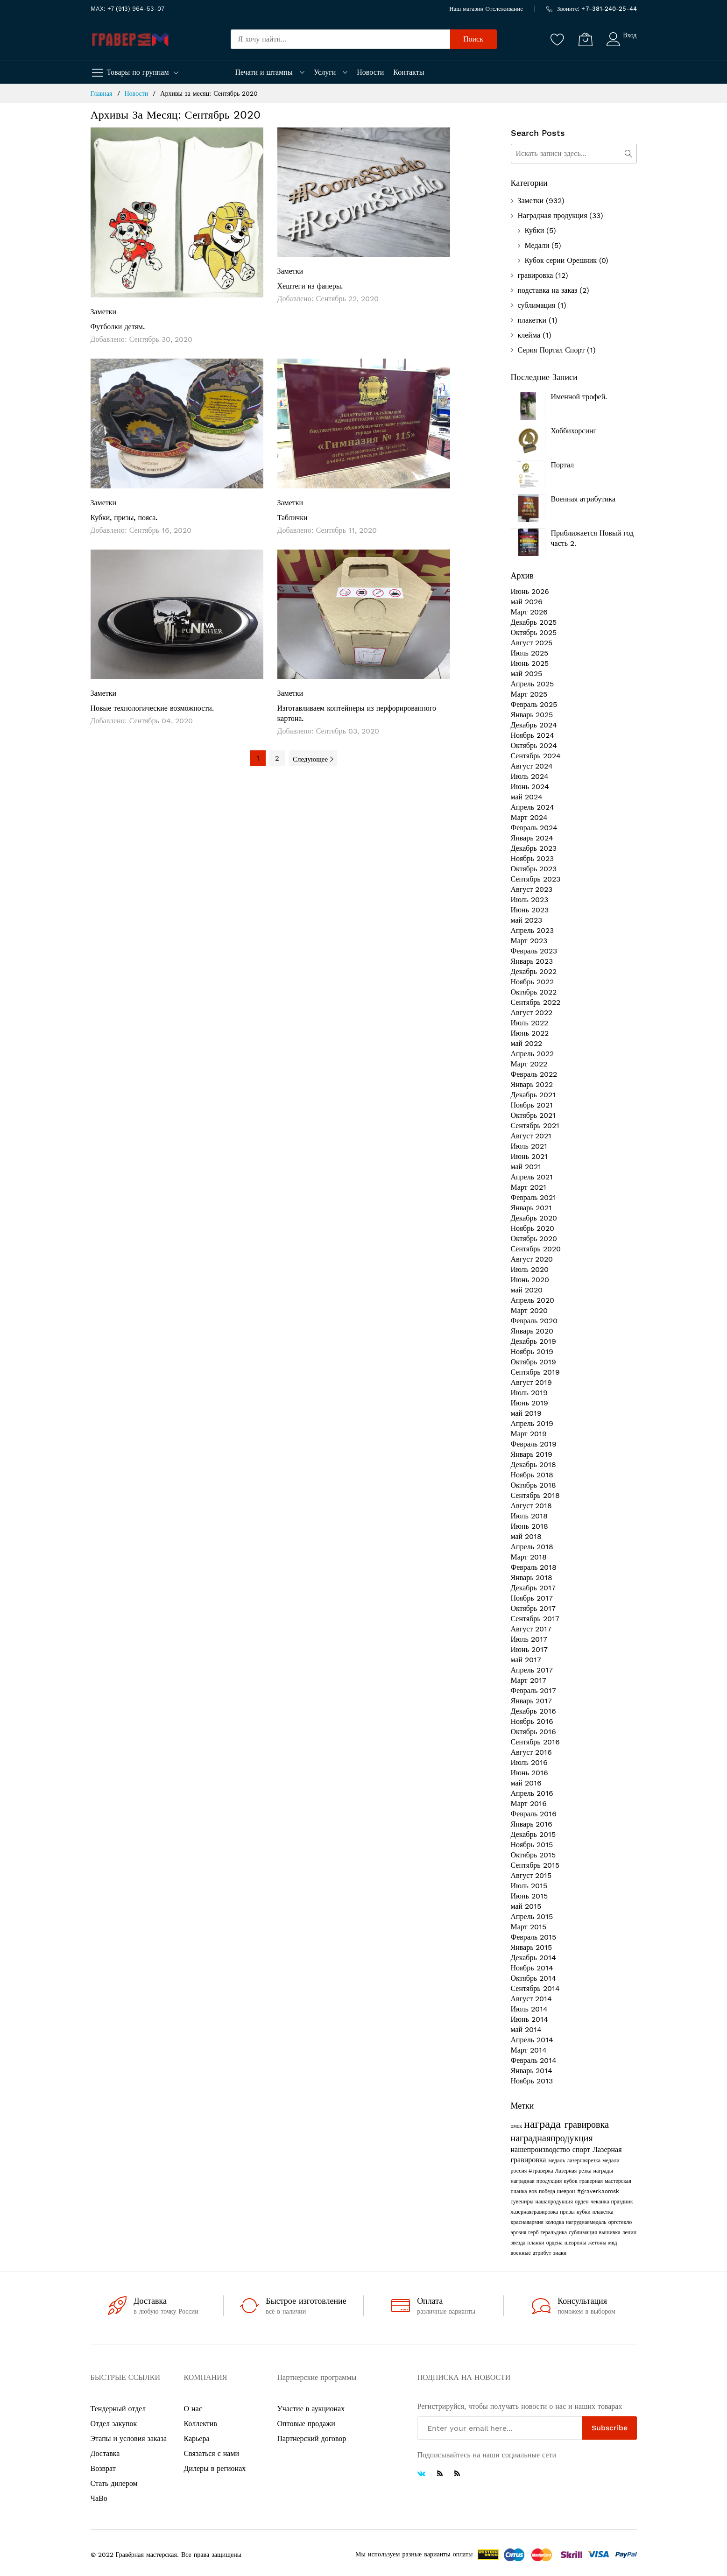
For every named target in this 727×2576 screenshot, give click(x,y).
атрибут (543, 2253)
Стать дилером (114, 2483)
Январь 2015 (531, 1947)
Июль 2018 (529, 1515)
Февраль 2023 (534, 950)
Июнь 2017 (529, 1649)
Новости (370, 72)
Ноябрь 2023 (532, 858)
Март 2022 (529, 1063)
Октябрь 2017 (533, 1608)
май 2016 (526, 1782)
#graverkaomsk (598, 2191)
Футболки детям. (118, 326)
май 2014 (526, 2029)
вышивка (610, 2232)
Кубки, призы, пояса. (124, 517)
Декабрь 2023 (534, 848)
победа (548, 2191)
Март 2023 (529, 940)
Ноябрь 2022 (532, 981)
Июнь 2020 (530, 1279)
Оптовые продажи (306, 2423)
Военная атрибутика (583, 498)
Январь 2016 (532, 1824)
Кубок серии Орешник (561, 260)
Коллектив (200, 2423)
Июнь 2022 (530, 1033)
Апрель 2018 (532, 1546)
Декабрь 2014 (533, 1957)
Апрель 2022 (532, 1053)
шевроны (576, 2242)
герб (534, 2232)
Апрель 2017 (532, 1670)
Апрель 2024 (533, 807)
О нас (193, 2408)
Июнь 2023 (530, 909)
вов (534, 2191)
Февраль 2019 (534, 1444)
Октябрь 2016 (534, 1731)
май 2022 (527, 1043)
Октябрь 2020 (534, 1238)
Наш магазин (466, 8)
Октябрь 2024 (534, 745)
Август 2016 (531, 1752)
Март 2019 (529, 1433)
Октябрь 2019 (534, 1361)
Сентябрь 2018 (535, 1495)
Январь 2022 (532, 1084)
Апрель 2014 (532, 2039)
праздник (622, 2201)
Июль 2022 (529, 1022)
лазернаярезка (584, 2160)
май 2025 (527, 673)
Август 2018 (531, 1505)
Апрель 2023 (532, 930)
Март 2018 (529, 1557)
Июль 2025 (529, 653)
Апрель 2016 (532, 1793)
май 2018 (526, 1536)
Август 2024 (532, 766)
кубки (585, 2212)
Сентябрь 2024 (536, 755)
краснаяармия (528, 2222)
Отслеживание (504, 8)
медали (611, 2160)
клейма (529, 335)
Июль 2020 (530, 1269)
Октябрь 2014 (534, 1978)
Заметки (104, 311)
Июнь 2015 (529, 1895)
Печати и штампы (264, 72)
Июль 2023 (529, 899)
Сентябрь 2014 (535, 1988)
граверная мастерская (605, 2181)
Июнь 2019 (529, 1402)
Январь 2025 (532, 714)
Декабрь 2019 (533, 1341)
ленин (629, 2232)
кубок (571, 2181)
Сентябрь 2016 (535, 1741)
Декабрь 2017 (533, 1587)
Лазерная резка (574, 2170)
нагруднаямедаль (587, 2222)
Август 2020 (532, 1259)
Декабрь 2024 (534, 724)
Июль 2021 (529, 1146)
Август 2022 (532, 1012)
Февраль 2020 (534, 1320)
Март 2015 (528, 1926)
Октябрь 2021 (533, 1115)
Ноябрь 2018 (532, 1474)
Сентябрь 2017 (535, 1618)
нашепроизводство (541, 2149)
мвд (612, 2242)
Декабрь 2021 (533, 1094)
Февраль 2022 (534, 1074)
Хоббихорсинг (574, 430)
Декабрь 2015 (533, 1834)
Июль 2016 (529, 1762)
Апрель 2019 (532, 1423)
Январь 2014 (532, 2070)
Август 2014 (531, 1998)
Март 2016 (529, 1803)
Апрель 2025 (532, 683)
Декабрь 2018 (533, 1464)
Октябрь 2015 (533, 1854)
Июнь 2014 (529, 2019)
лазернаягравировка (535, 2212)
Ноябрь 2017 (532, 1598)
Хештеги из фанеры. (310, 286)
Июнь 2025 (530, 663)
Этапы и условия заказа (129, 2438)
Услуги (325, 72)
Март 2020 (529, 1310)
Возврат (103, 2468)
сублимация (537, 305)
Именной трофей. (579, 396)
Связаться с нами (212, 2453)
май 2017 (526, 1659)
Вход (629, 35)
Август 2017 (531, 1628)
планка (520, 2191)
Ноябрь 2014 (532, 1967)
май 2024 (527, 796)
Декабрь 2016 (533, 1711)
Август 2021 (531, 1135)
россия (520, 2170)
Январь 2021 (531, 1207)
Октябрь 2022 (534, 992)
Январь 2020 (532, 1331)
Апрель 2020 (533, 1300)
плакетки (532, 320)
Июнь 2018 (529, 1526)
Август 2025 (532, 642)
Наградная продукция (552, 215)
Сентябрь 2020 (536, 1248)
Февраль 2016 (534, 1813)
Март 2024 (529, 817)
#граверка (542, 2170)
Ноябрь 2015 (532, 1844)
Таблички (292, 517)
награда (544, 2124)
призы (568, 2212)
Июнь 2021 (529, 1156)
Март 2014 (529, 2050)
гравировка (535, 275)
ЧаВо (99, 2498)
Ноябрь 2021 (532, 1105)
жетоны (598, 2242)
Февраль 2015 (534, 1937)
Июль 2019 (529, 1392)
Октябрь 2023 (534, 868)
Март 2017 (528, 1680)
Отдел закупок (114, 2423)
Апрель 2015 (532, 1916)
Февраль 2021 (534, 1197)
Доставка (105, 2453)
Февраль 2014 (534, 2060)
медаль (557, 2160)
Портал (562, 464)
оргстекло (620, 2222)
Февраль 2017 (534, 1690)
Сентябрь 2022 (535, 1002)
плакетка (603, 2212)
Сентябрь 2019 (535, 1372)
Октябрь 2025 (534, 632)
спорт (582, 2149)
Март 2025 (529, 694)
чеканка (601, 2201)
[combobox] (340, 39)
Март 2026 (529, 611)
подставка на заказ (548, 290)
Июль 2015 (529, 1885)
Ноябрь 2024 (532, 735)
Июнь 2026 (530, 591)
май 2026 (527, 601)
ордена (555, 2242)
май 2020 (527, 1289)
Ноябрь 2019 (532, 1351)
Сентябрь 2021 (535, 1125)
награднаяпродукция (552, 2138)
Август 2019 (531, 1382)
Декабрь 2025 (534, 622)
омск (517, 2126)
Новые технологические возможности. (152, 708)
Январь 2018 (532, 1577)
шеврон (567, 2191)
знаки (560, 2253)
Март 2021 (528, 1187)
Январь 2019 (532, 1454)
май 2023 (527, 920)
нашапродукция (555, 2201)
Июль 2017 (529, 1639)
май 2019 (526, 1413)
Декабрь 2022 (534, 971)
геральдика (555, 2232)
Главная (103, 93)
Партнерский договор (311, 2438)
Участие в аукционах (311, 2408)
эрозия (520, 2232)
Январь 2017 (531, 1700)
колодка (555, 2222)
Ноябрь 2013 (532, 2080)
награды (603, 2170)
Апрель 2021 (532, 1176)
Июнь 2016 (529, 1772)
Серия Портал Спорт (551, 350)
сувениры (523, 2201)
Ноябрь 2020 (532, 1228)
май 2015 (526, 1906)
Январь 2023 (532, 961)
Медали (537, 245)
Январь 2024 (532, 837)
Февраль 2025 (534, 704)
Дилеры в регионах (215, 2468)
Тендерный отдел (118, 2408)
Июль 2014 (529, 2008)
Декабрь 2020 (534, 1218)
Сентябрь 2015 (535, 1865)
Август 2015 (531, 1875)
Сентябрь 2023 (535, 879)
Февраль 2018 (534, 1567)
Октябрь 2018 (534, 1485)
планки (536, 2242)
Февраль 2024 (534, 827)
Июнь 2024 (530, 786)
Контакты (408, 72)
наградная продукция (537, 2181)
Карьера (197, 2438)
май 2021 (526, 1166)
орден (583, 2201)
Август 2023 (532, 889)
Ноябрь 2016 (532, 1721)
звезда (519, 2242)
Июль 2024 (530, 776)
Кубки (534, 230)
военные (522, 2253)
